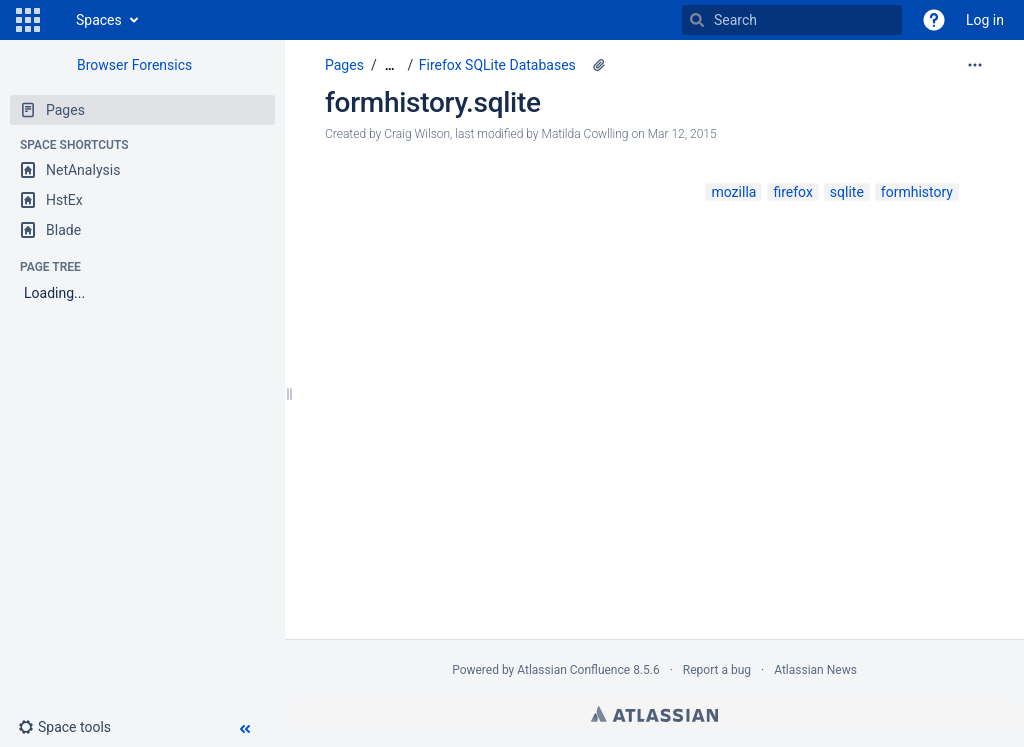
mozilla (733, 192)
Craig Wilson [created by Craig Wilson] (417, 134)
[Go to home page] (56, 20)
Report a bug (717, 670)
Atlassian (654, 714)
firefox (792, 192)
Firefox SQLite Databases (497, 65)
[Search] (697, 20)
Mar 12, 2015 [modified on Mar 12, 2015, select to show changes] (682, 134)
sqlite (847, 192)
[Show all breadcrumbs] (390, 65)
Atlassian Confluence (573, 670)
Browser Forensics (134, 65)
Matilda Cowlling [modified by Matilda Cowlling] (585, 134)
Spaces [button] (99, 20)
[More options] (975, 65)
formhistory (917, 192)
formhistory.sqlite (433, 102)
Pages (344, 65)
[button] (28, 20)
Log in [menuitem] (985, 20)
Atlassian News (815, 670)
